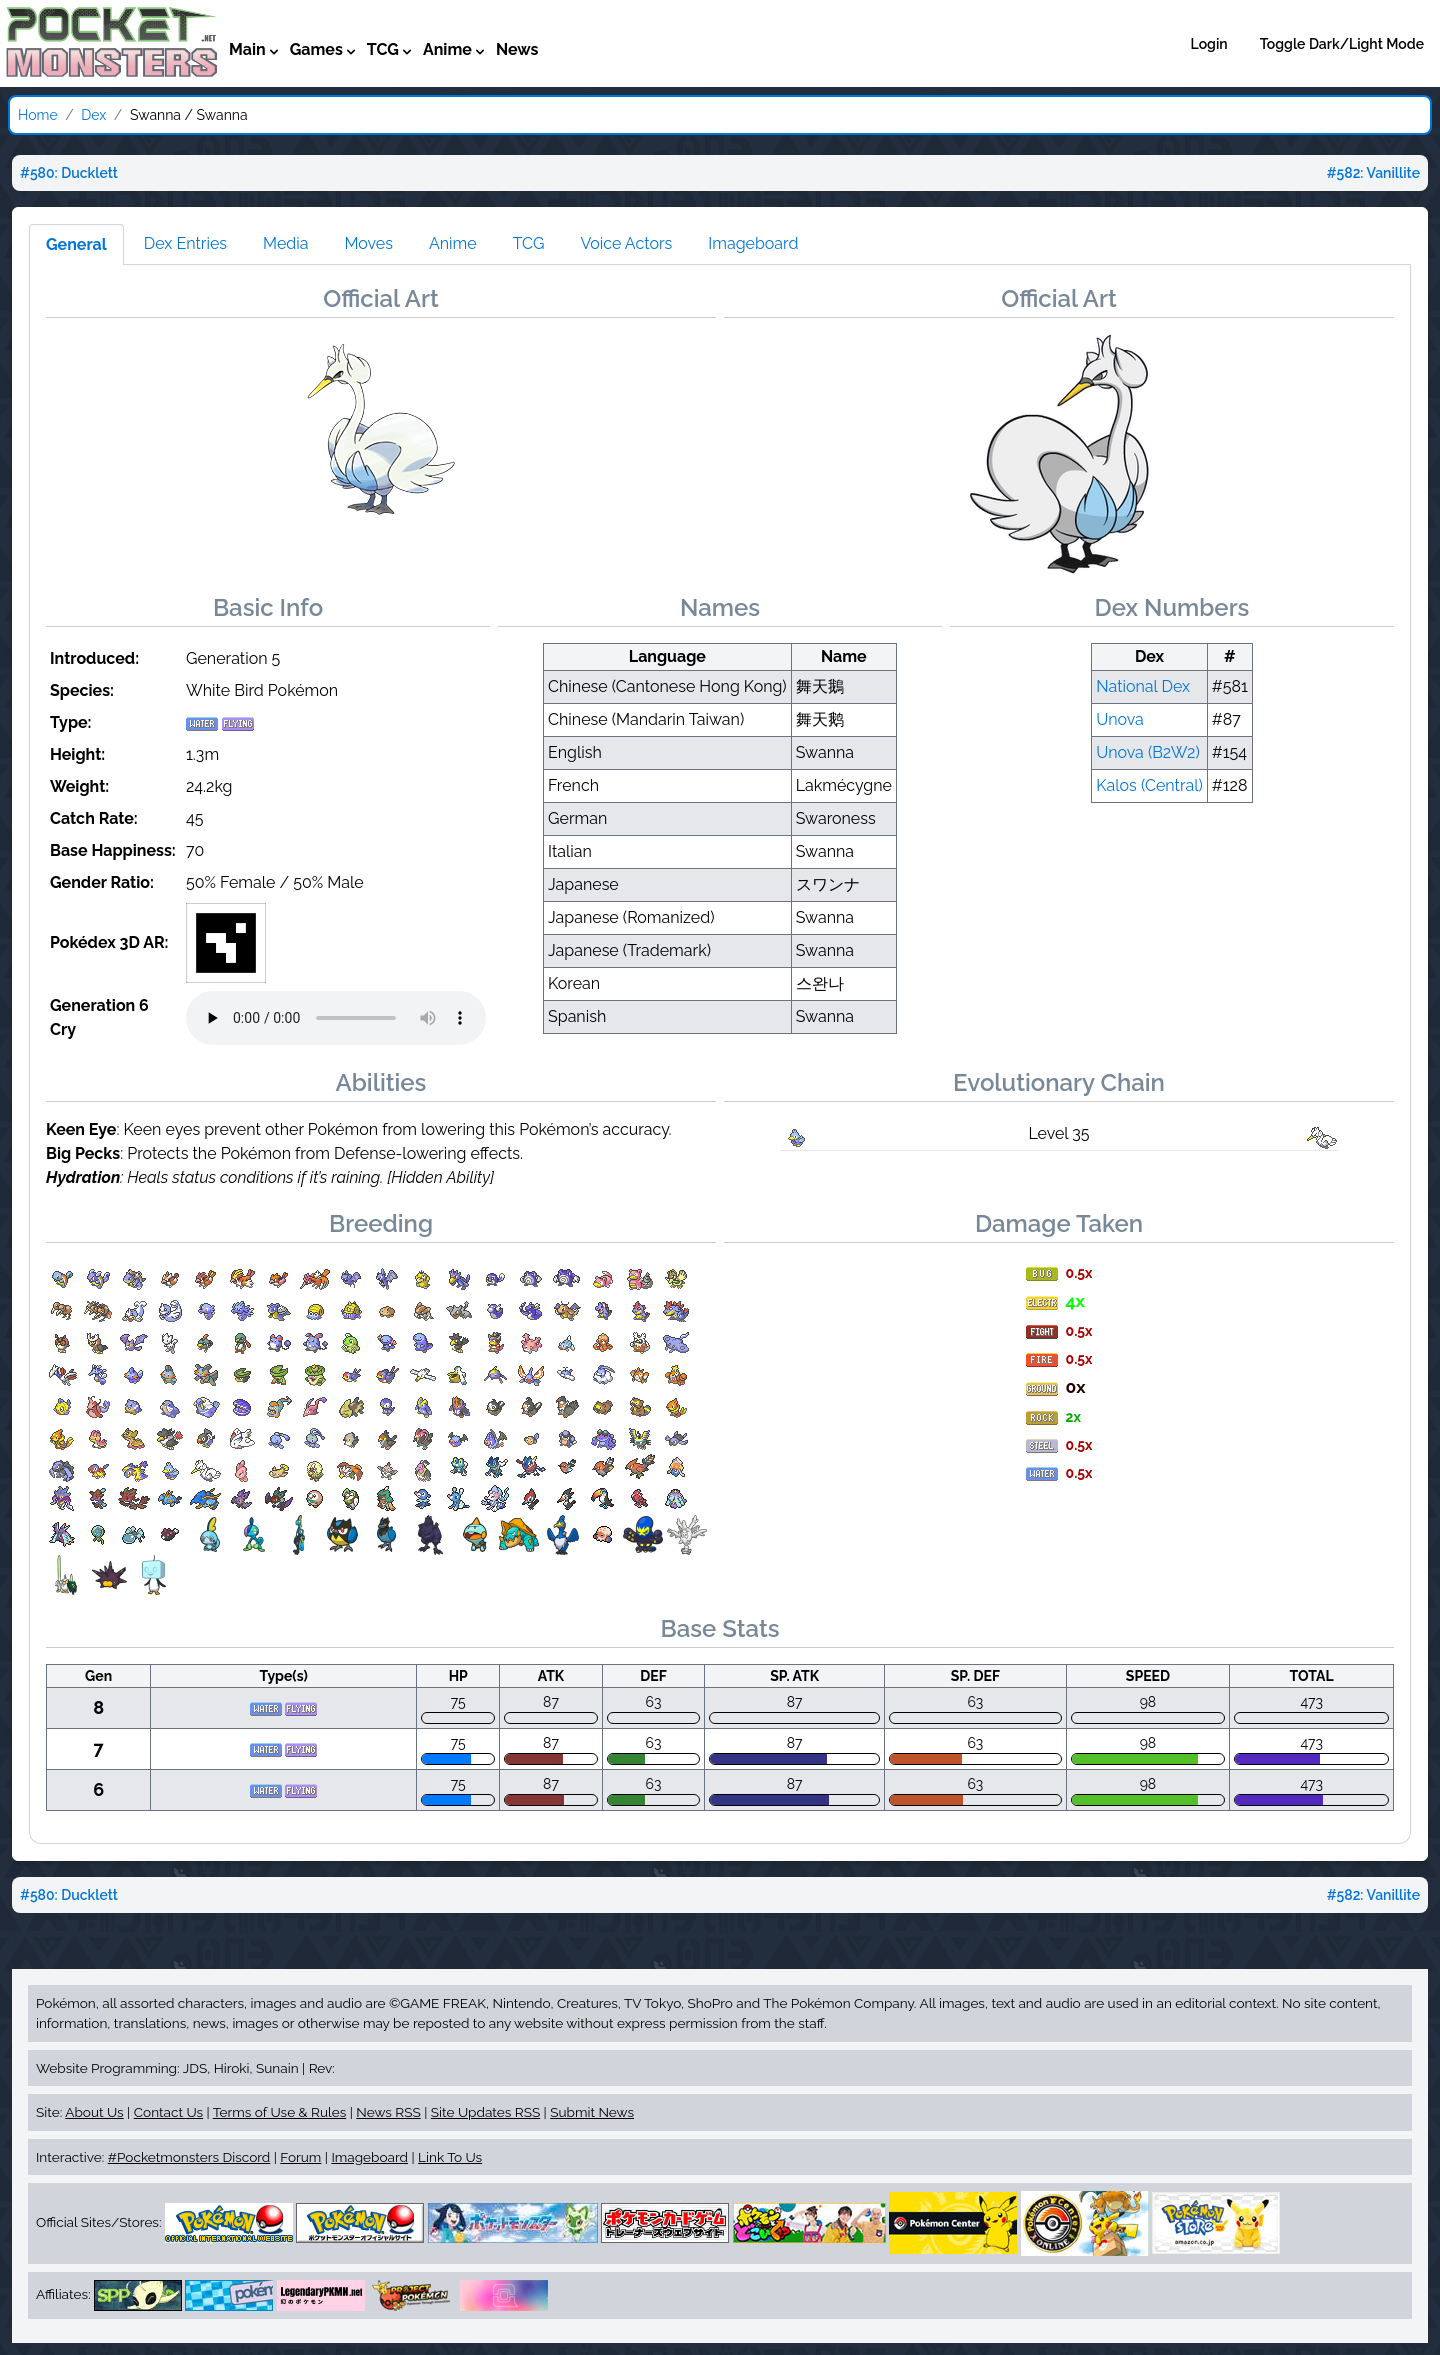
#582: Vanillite (1373, 173)
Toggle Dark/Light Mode (1342, 44)
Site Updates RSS (485, 2112)
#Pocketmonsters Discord (189, 2157)
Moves (368, 243)
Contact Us (168, 2112)
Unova (1120, 719)
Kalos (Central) (1149, 785)
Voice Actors (626, 243)
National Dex (1143, 686)
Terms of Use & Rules (279, 2112)
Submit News (592, 2112)
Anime (453, 243)
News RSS (388, 2112)
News (517, 49)
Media (285, 243)
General (76, 244)
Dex (93, 115)
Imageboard (753, 243)
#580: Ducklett (69, 173)
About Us (94, 2112)
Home (38, 115)
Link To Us (450, 2157)
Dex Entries (185, 243)
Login (1209, 44)
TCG (529, 243)
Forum (300, 2157)
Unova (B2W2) (1148, 752)
